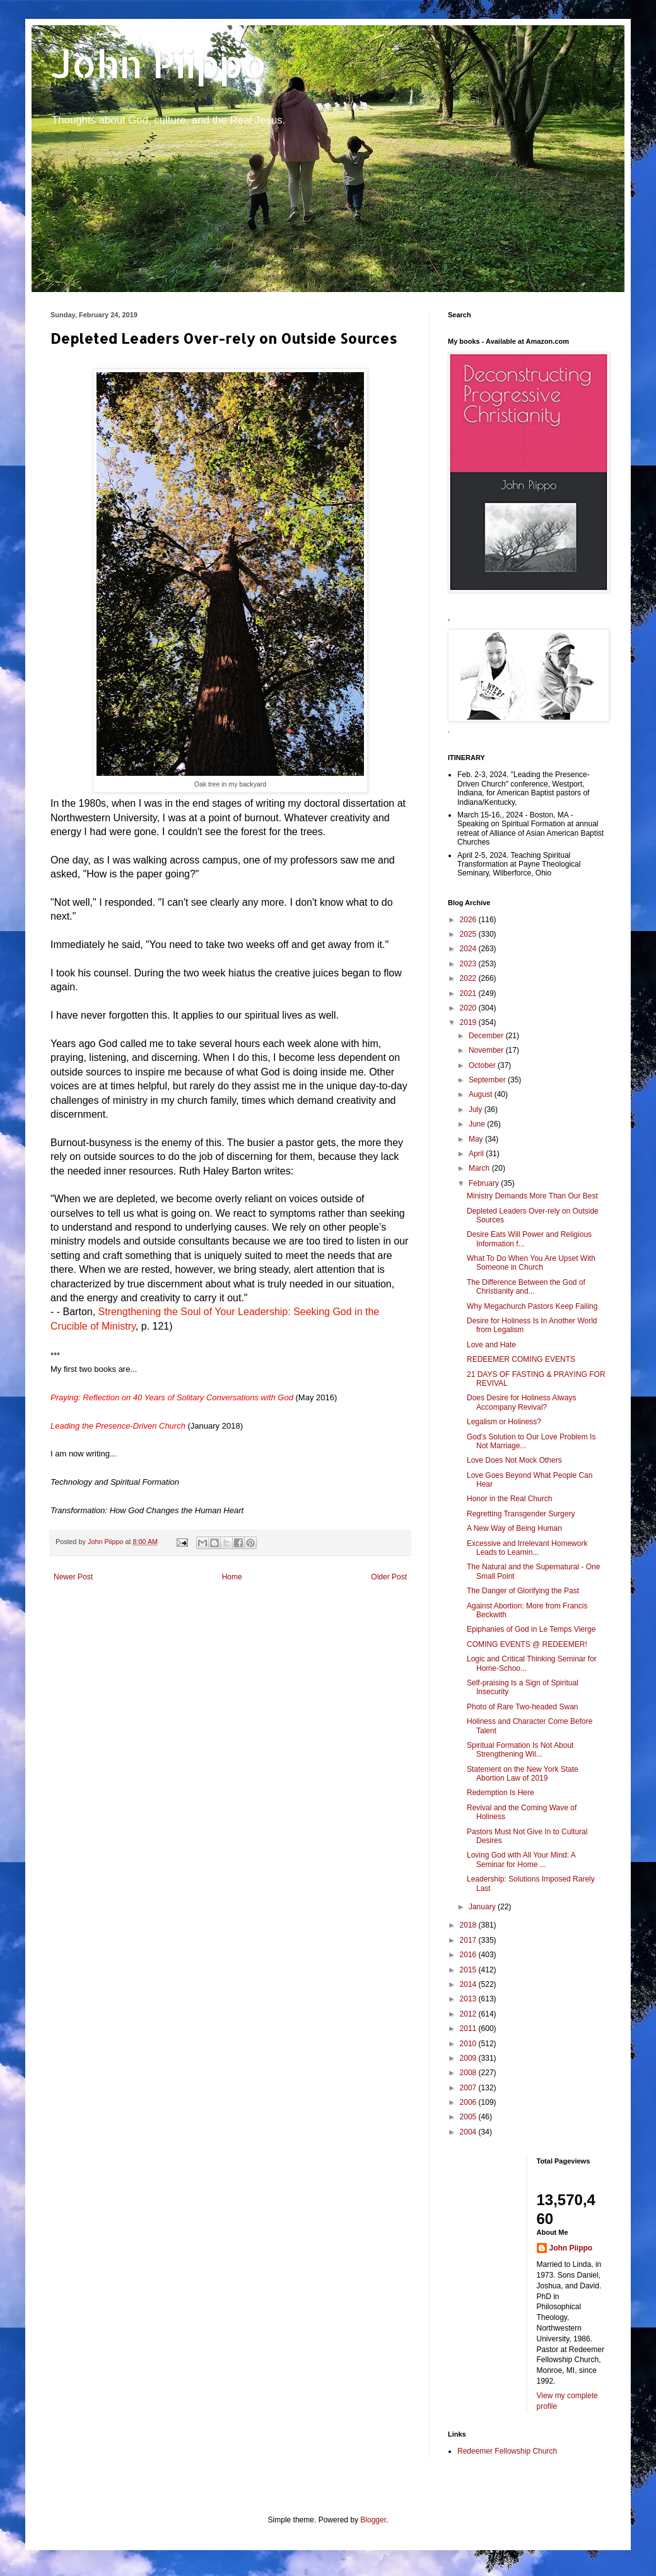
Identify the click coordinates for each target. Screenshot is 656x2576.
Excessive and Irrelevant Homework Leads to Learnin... (527, 1548)
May (477, 1139)
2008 (469, 2072)
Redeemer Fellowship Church (507, 2451)
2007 (469, 2087)
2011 (469, 2028)
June (478, 1124)
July (476, 1109)
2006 (469, 2102)
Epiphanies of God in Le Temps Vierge (531, 1629)
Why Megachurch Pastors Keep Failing (532, 1306)
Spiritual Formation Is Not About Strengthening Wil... (520, 1750)
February (485, 1183)
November (487, 1050)
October (483, 1065)
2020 (469, 1008)
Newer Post (73, 1576)
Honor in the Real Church (509, 1498)
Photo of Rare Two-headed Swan (522, 1706)
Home (232, 1576)
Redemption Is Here (500, 1792)
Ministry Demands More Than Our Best (532, 1195)
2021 (469, 993)
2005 (469, 2116)
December (487, 1035)
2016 (469, 1954)
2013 (469, 1998)
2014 (469, 1984)
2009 (469, 2058)
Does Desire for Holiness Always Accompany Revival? (521, 1402)
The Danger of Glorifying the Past (523, 1590)
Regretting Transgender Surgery (521, 1513)
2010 (469, 2043)
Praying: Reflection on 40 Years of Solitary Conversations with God (171, 1397)
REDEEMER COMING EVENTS (521, 1359)
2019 (469, 1022)
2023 (469, 963)
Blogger (373, 2519)
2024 (469, 948)
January (483, 1906)
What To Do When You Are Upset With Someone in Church (531, 1263)
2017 (469, 1940)
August (482, 1094)
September (488, 1079)
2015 (469, 1969)
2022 (469, 978)
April (477, 1153)
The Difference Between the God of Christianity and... (526, 1287)
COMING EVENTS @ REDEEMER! (527, 1644)
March (480, 1168)
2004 (469, 2132)
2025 (469, 934)
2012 (469, 2014)
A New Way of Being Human (514, 1528)
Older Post (389, 1576)
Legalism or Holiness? (504, 1421)
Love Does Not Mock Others (514, 1460)
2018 (469, 1925)
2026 (469, 919)
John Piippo (158, 63)
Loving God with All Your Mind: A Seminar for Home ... (521, 1859)
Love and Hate (491, 1344)
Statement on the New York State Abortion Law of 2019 (522, 1774)
